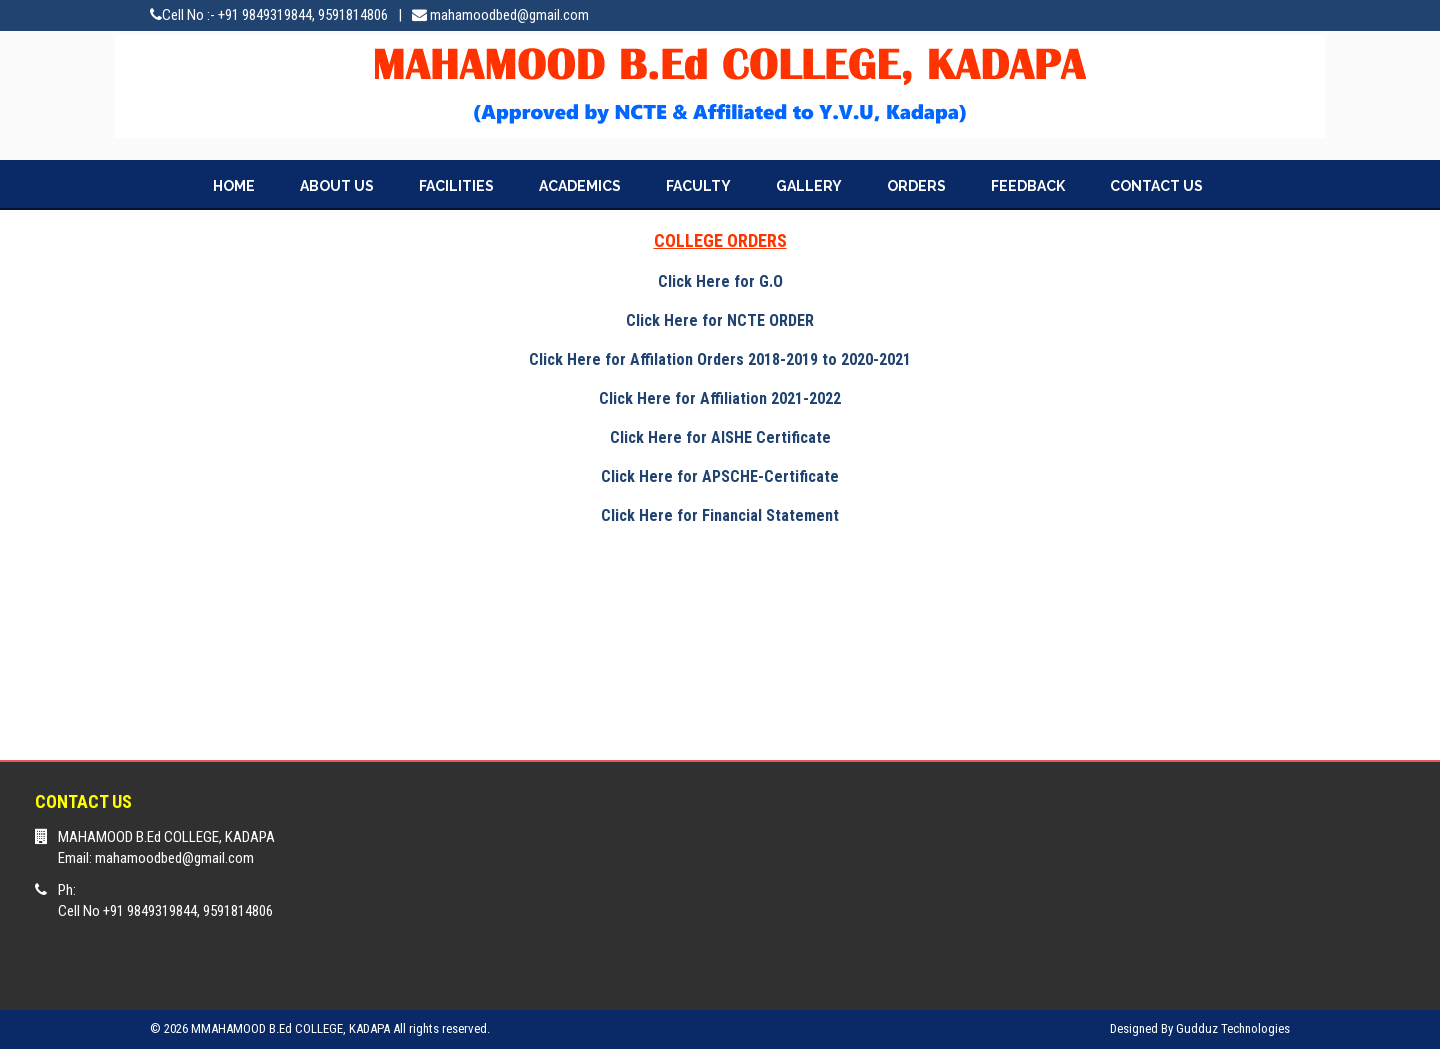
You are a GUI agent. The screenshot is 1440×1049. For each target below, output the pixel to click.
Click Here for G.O (720, 281)
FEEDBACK (1028, 186)
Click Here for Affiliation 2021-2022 (720, 398)
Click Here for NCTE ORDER (720, 320)
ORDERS (916, 186)
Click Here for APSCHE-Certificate (720, 476)
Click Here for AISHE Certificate (720, 437)
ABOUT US (337, 186)
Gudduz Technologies (1233, 1028)
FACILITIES (456, 186)
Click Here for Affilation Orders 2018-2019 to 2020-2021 (720, 359)
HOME (234, 186)
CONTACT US (1156, 186)
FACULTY (698, 186)
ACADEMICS (580, 186)
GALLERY (809, 186)
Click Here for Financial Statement (720, 515)
